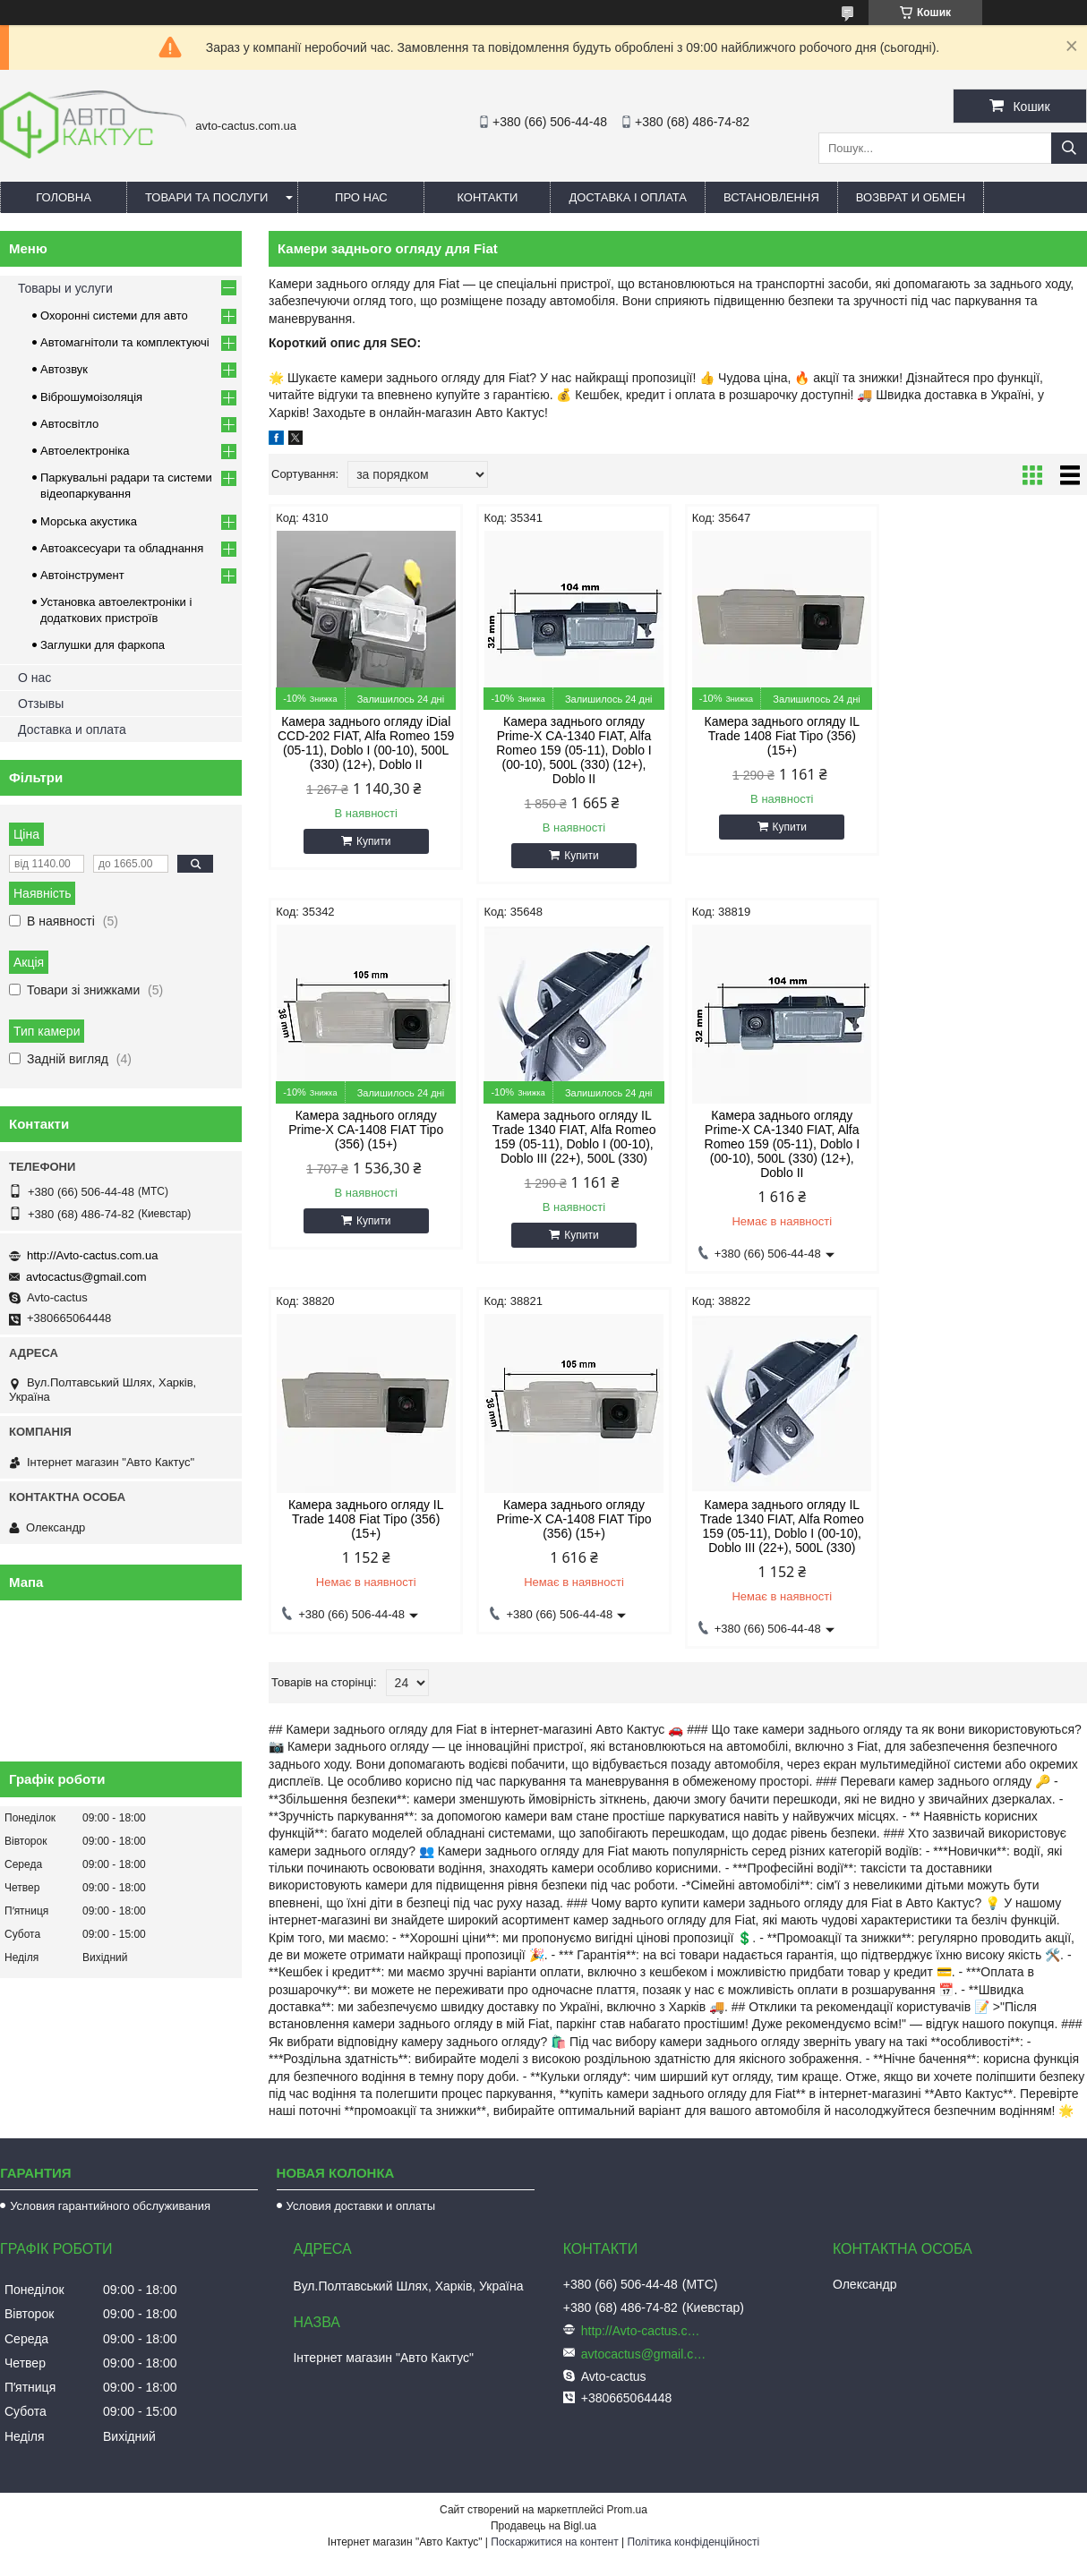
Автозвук (64, 369)
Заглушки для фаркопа (102, 645)
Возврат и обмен (910, 197)
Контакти (487, 197)
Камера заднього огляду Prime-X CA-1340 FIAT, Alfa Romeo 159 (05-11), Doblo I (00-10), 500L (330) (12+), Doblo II (574, 750)
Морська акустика (88, 521)
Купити (373, 841)
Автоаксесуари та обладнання (121, 548)
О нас (34, 677)
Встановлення (771, 197)
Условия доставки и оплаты (361, 2206)
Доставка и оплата (72, 729)
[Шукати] (1069, 148)
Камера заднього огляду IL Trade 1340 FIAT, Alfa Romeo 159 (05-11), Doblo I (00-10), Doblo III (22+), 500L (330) (366, 1136)
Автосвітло (69, 424)
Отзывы (41, 703)
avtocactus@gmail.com (86, 1277)
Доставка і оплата (628, 197)
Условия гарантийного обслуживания (110, 2206)
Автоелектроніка (84, 450)
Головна (63, 197)
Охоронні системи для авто (114, 315)
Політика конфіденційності (694, 2542)
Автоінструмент (82, 575)
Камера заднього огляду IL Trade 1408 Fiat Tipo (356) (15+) (782, 735)
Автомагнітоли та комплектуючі (125, 342)
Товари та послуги (206, 197)
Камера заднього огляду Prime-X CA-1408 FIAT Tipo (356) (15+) (989, 735)
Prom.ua (627, 2509)
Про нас (361, 197)
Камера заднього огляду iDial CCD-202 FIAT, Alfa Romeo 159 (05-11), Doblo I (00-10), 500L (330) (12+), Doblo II (366, 743)
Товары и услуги (65, 288)
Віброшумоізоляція (91, 397)
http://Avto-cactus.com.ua (92, 1255)
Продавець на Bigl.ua (543, 2526)
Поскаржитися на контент (554, 2542)
